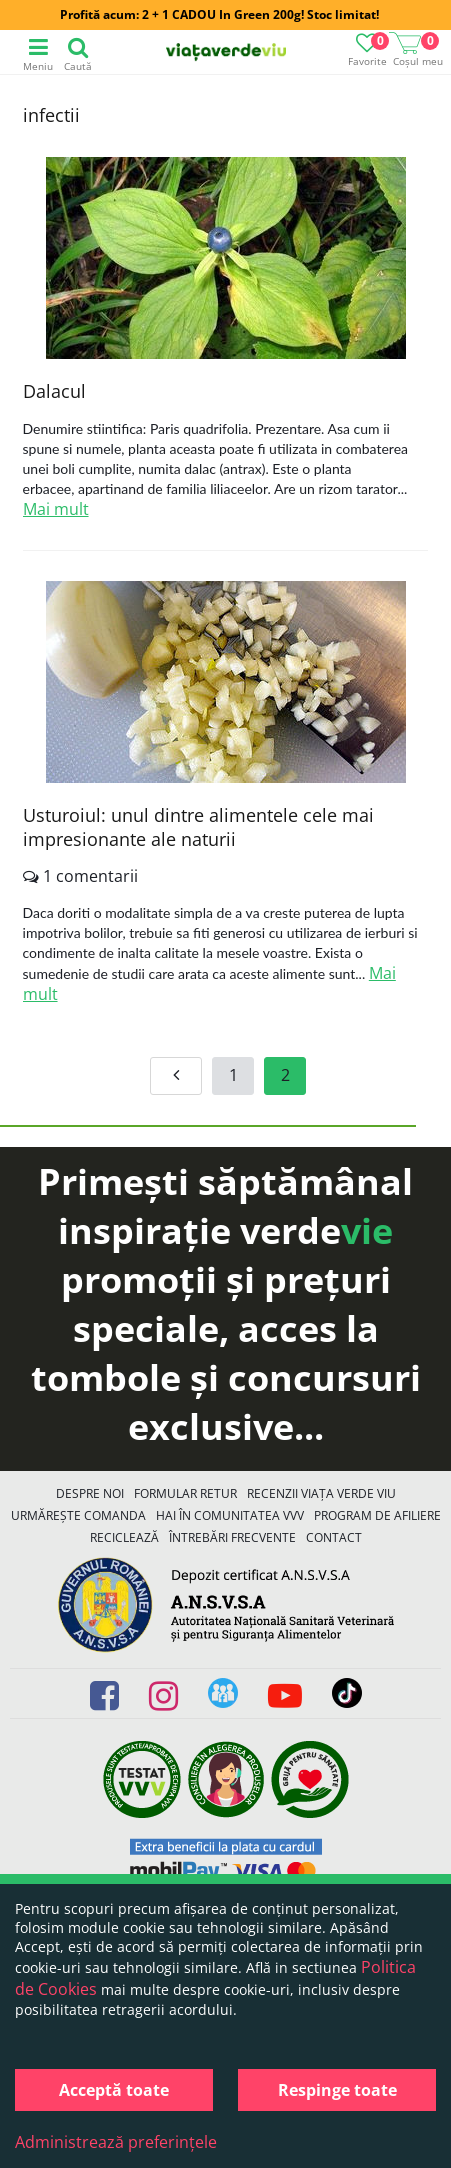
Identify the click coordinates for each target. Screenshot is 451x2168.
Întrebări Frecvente (232, 1537)
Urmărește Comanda (78, 1515)
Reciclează (124, 1537)
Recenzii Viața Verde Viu (321, 1493)
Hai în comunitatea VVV (230, 1515)
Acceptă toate (114, 2090)
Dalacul (54, 391)
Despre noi (90, 1493)
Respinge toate (337, 2090)
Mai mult (56, 509)
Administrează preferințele (116, 2142)
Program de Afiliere (377, 1515)
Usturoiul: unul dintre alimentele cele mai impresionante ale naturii (198, 827)
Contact (334, 1537)
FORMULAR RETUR (185, 1493)
